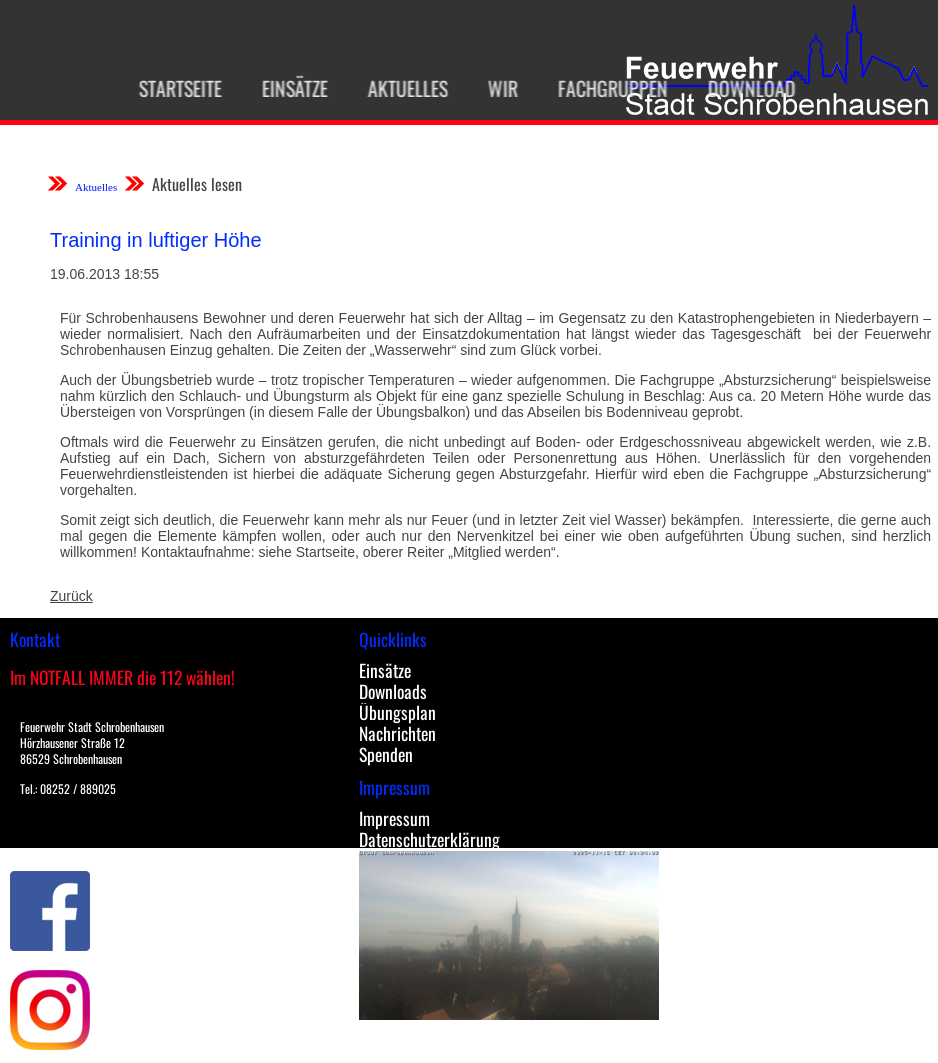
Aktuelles (397, 88)
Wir (492, 88)
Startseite (169, 88)
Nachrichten (397, 733)
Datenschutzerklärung (429, 839)
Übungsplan (397, 712)
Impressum (394, 818)
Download (741, 88)
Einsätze (284, 88)
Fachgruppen (602, 88)
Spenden (386, 754)
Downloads (393, 691)
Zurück (71, 596)
